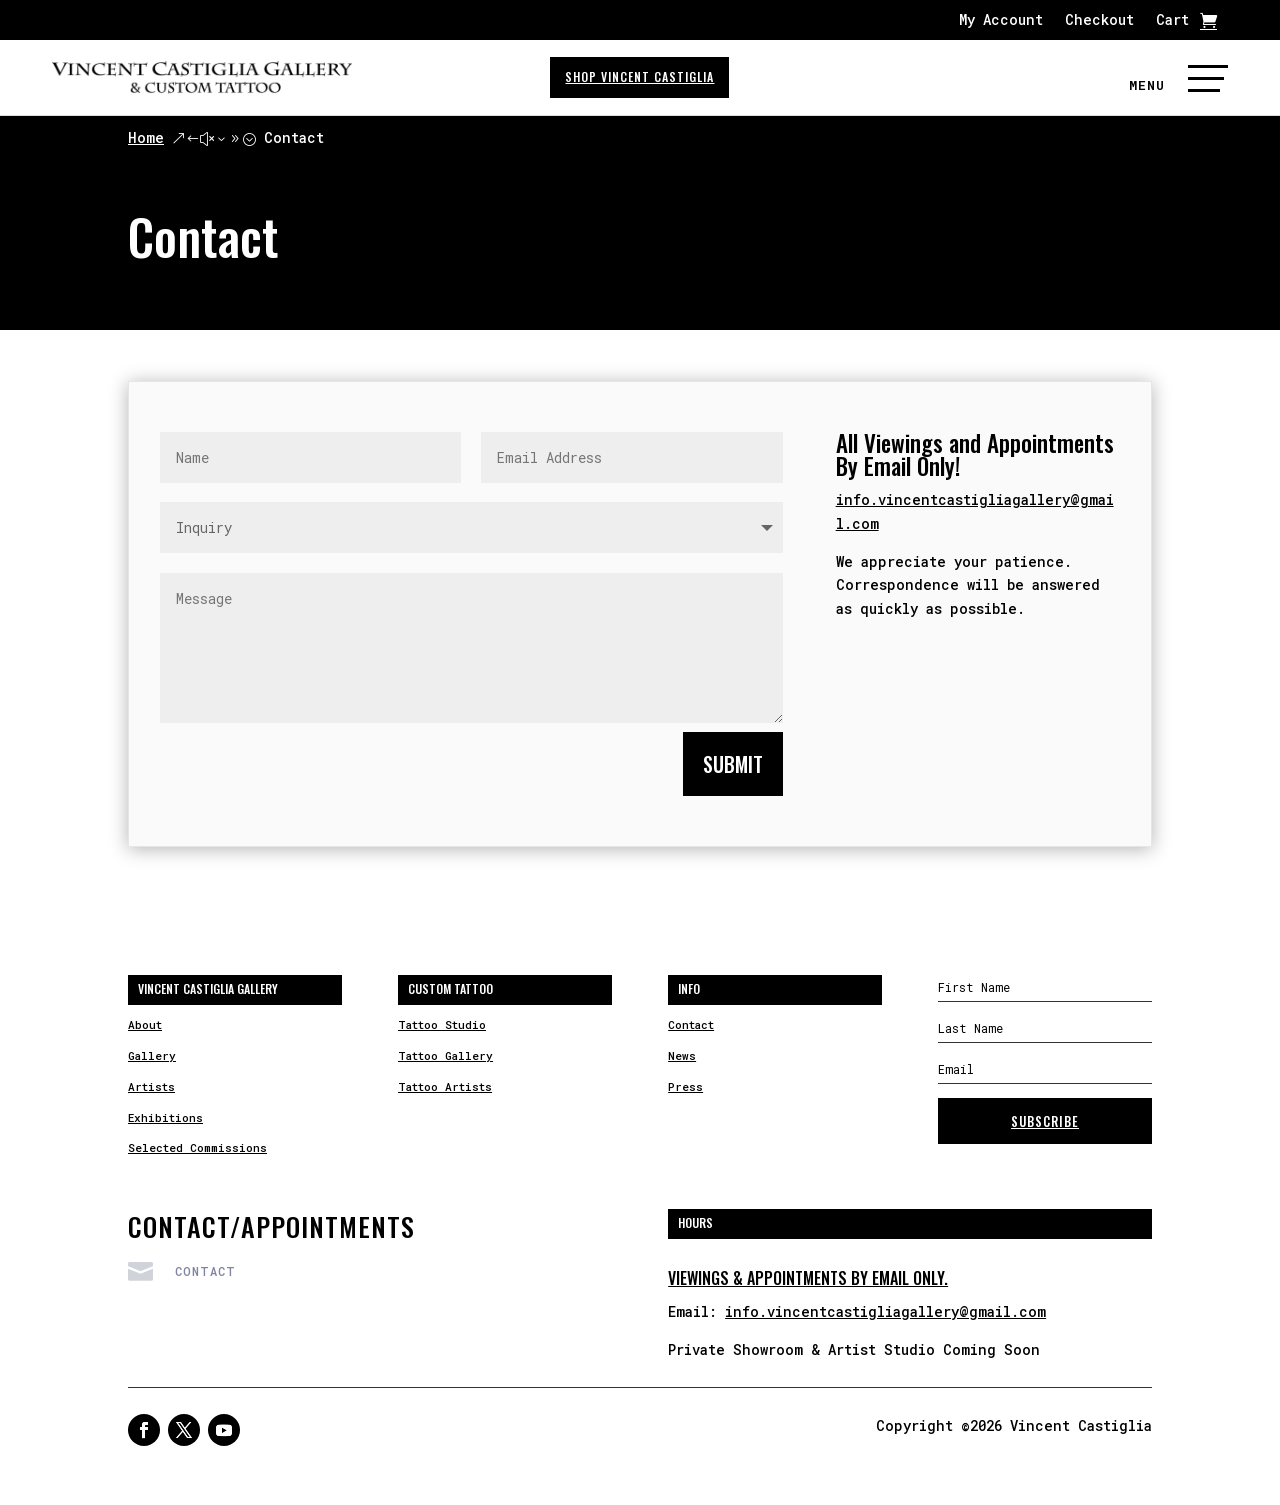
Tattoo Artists (445, 1086)
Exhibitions (165, 1117)
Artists (151, 1086)
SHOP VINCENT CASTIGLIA (639, 76)
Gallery (152, 1055)
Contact (691, 1024)
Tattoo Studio (442, 1024)
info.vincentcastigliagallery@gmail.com (885, 1311)
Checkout (1099, 21)
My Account (1001, 21)
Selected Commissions (197, 1147)
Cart (1172, 21)
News (682, 1055)
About (145, 1024)
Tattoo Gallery (445, 1055)
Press (685, 1086)
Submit (733, 764)
